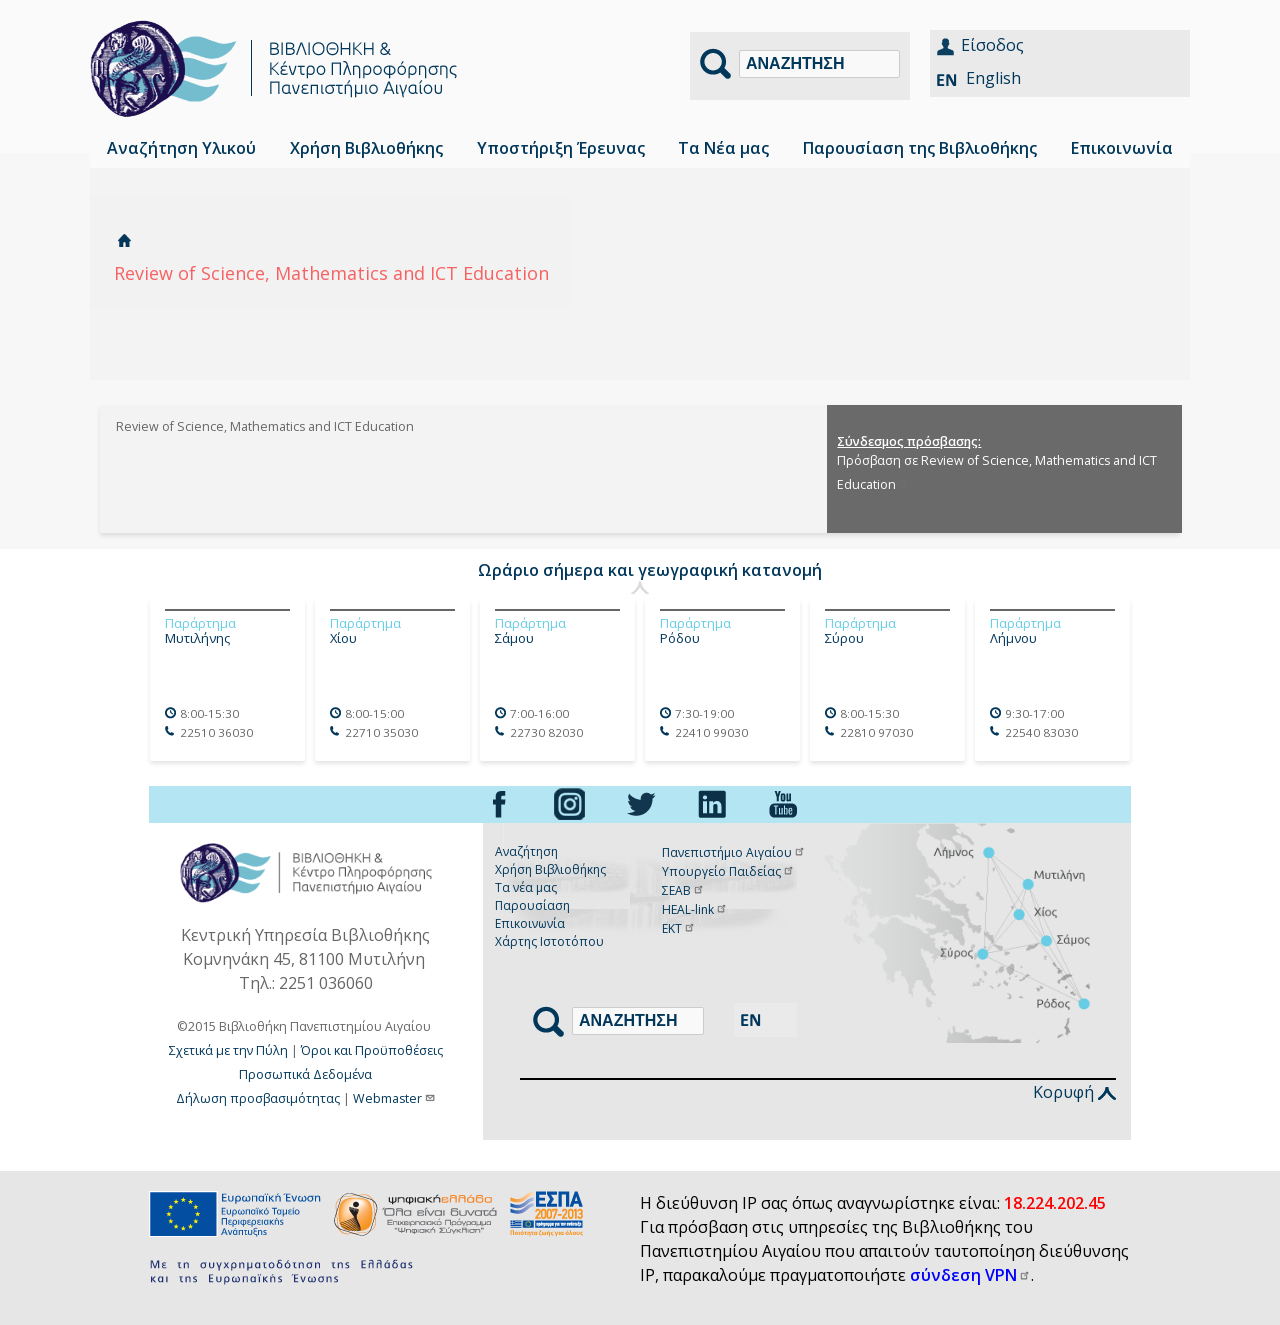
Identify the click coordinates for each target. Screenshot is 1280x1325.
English (993, 78)
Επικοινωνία (530, 923)
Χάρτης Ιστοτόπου (549, 941)
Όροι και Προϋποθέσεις (372, 1050)
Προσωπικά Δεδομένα (305, 1074)
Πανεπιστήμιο (734, 852)
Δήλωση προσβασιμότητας (258, 1098)
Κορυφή (1074, 1092)
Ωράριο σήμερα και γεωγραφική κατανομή (650, 570)
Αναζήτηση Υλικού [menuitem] (181, 148)
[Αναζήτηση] (819, 64)
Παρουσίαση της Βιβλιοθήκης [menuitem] (920, 148)
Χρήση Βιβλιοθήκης (550, 869)
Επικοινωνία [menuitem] (1122, 148)
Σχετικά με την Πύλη (228, 1050)
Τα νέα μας (526, 887)
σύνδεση (970, 1275)
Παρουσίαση (532, 905)
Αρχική (124, 240)
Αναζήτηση (526, 851)
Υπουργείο (728, 871)
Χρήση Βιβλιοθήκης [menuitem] (366, 148)
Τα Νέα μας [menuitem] (723, 148)
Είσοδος (992, 45)
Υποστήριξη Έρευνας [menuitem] (561, 148)
